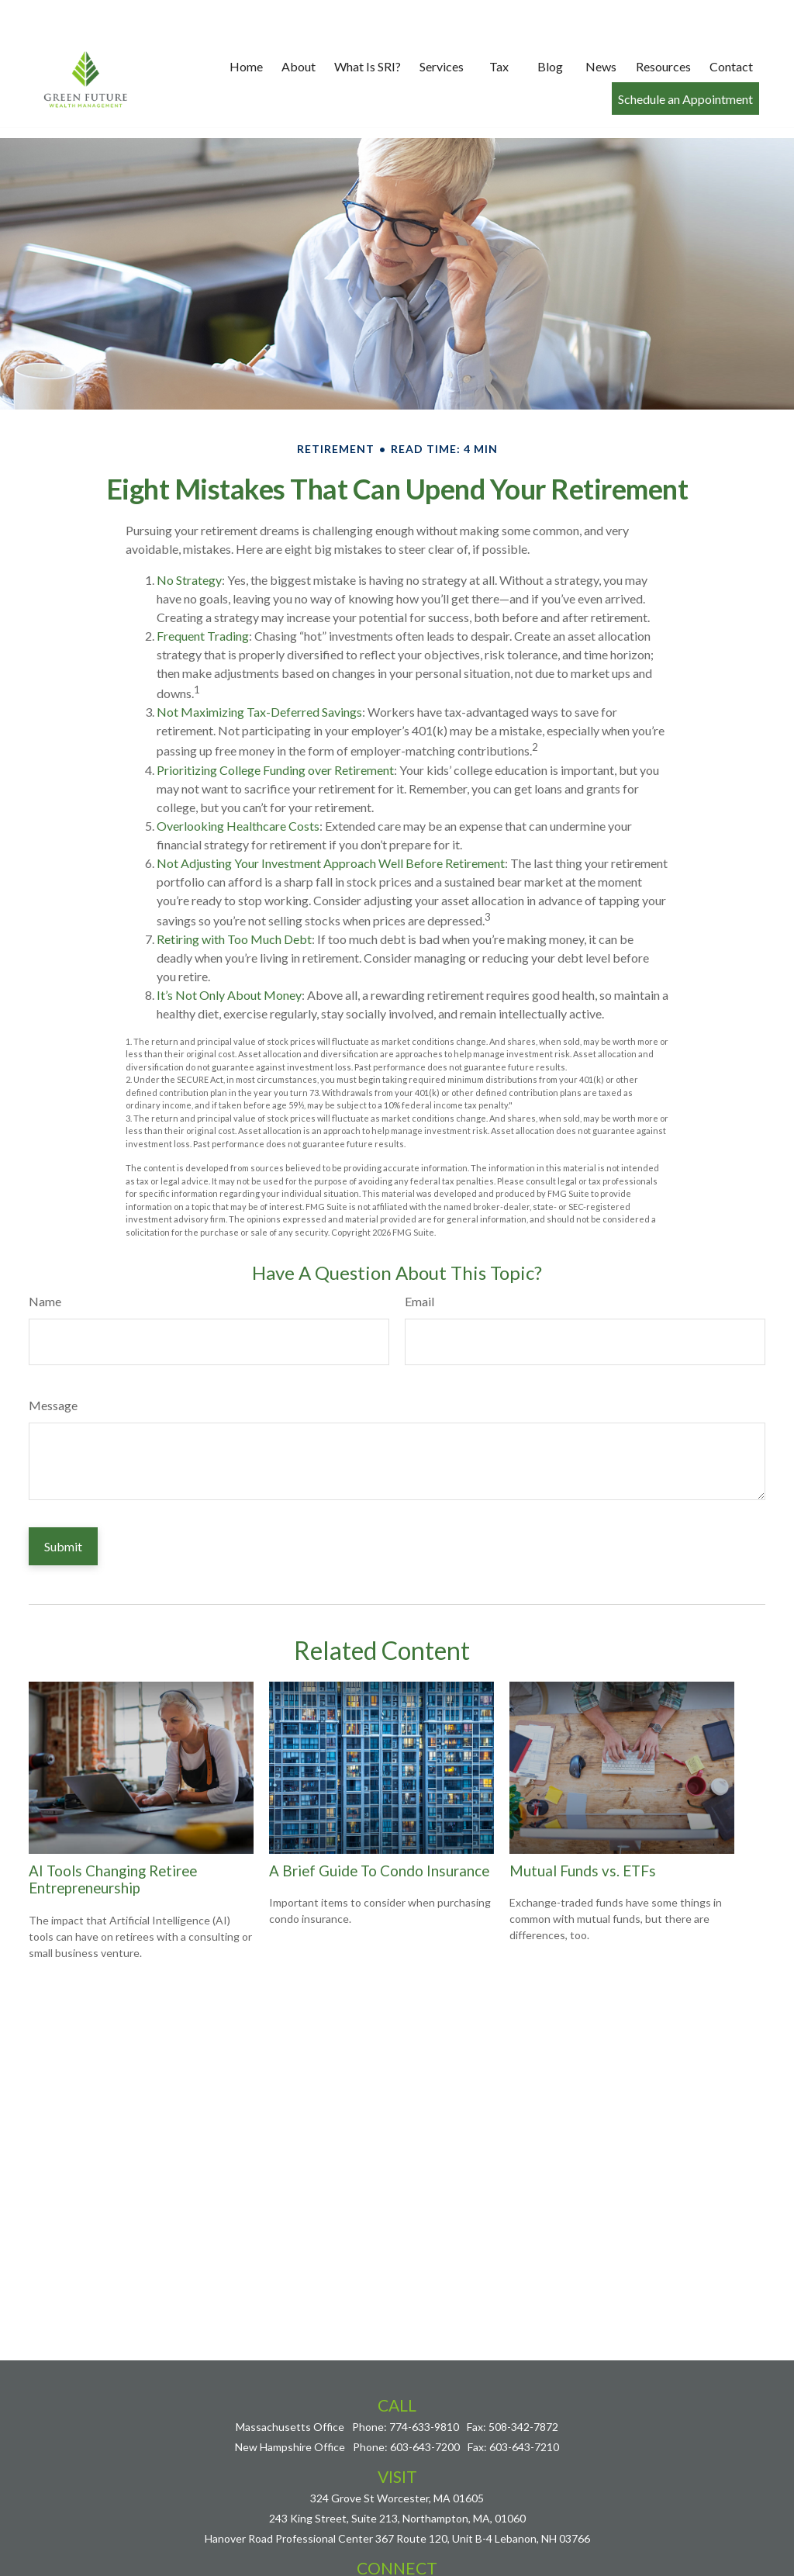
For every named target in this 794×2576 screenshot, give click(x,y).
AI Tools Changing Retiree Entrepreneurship (113, 1833)
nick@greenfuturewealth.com (397, 2543)
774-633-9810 (424, 2380)
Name (45, 1254)
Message (53, 1358)
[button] (246, 29)
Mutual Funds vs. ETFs (582, 1824)
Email (419, 1254)
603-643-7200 (425, 2400)
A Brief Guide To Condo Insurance (379, 1824)
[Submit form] (63, 1500)
